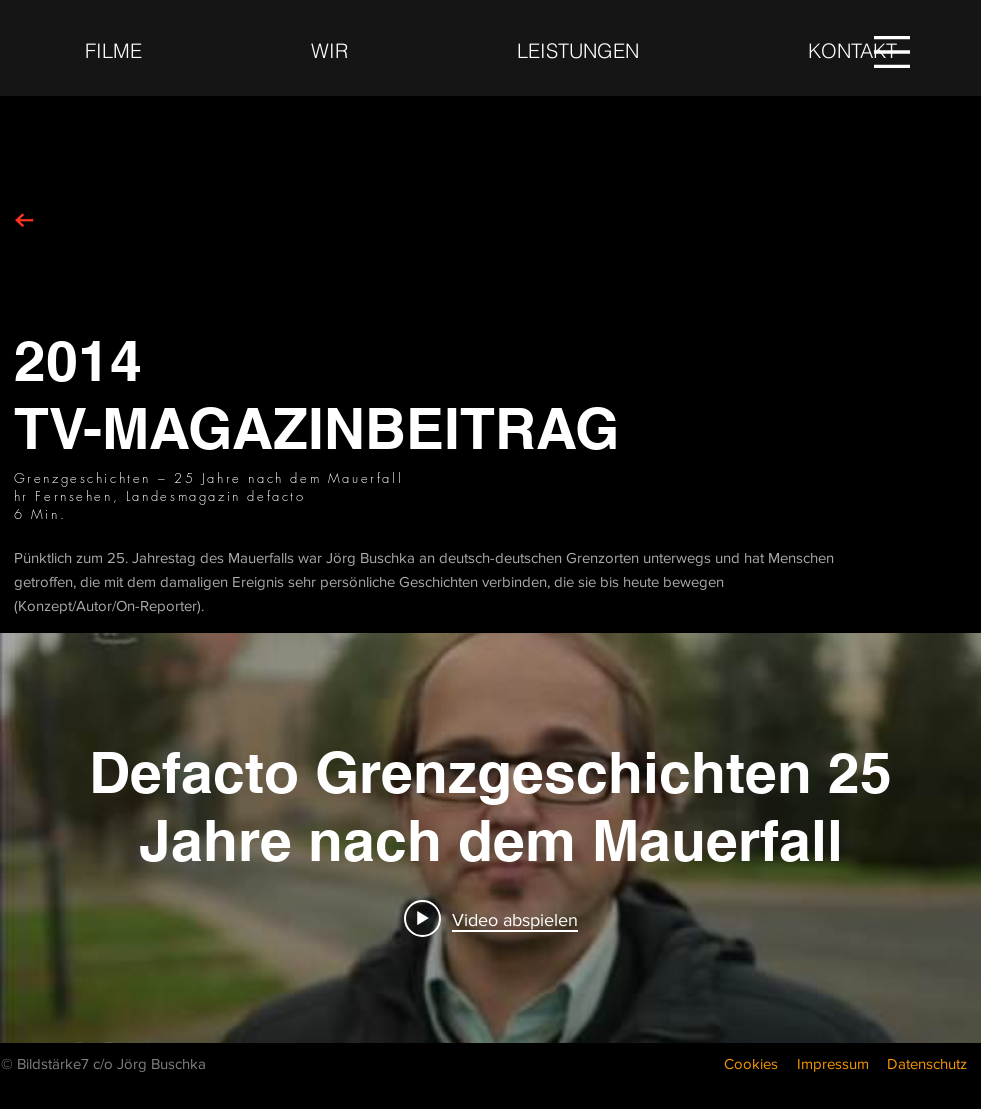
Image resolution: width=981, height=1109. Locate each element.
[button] (892, 52)
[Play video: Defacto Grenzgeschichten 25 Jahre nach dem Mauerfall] (491, 919)
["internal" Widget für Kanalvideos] (490, 838)
